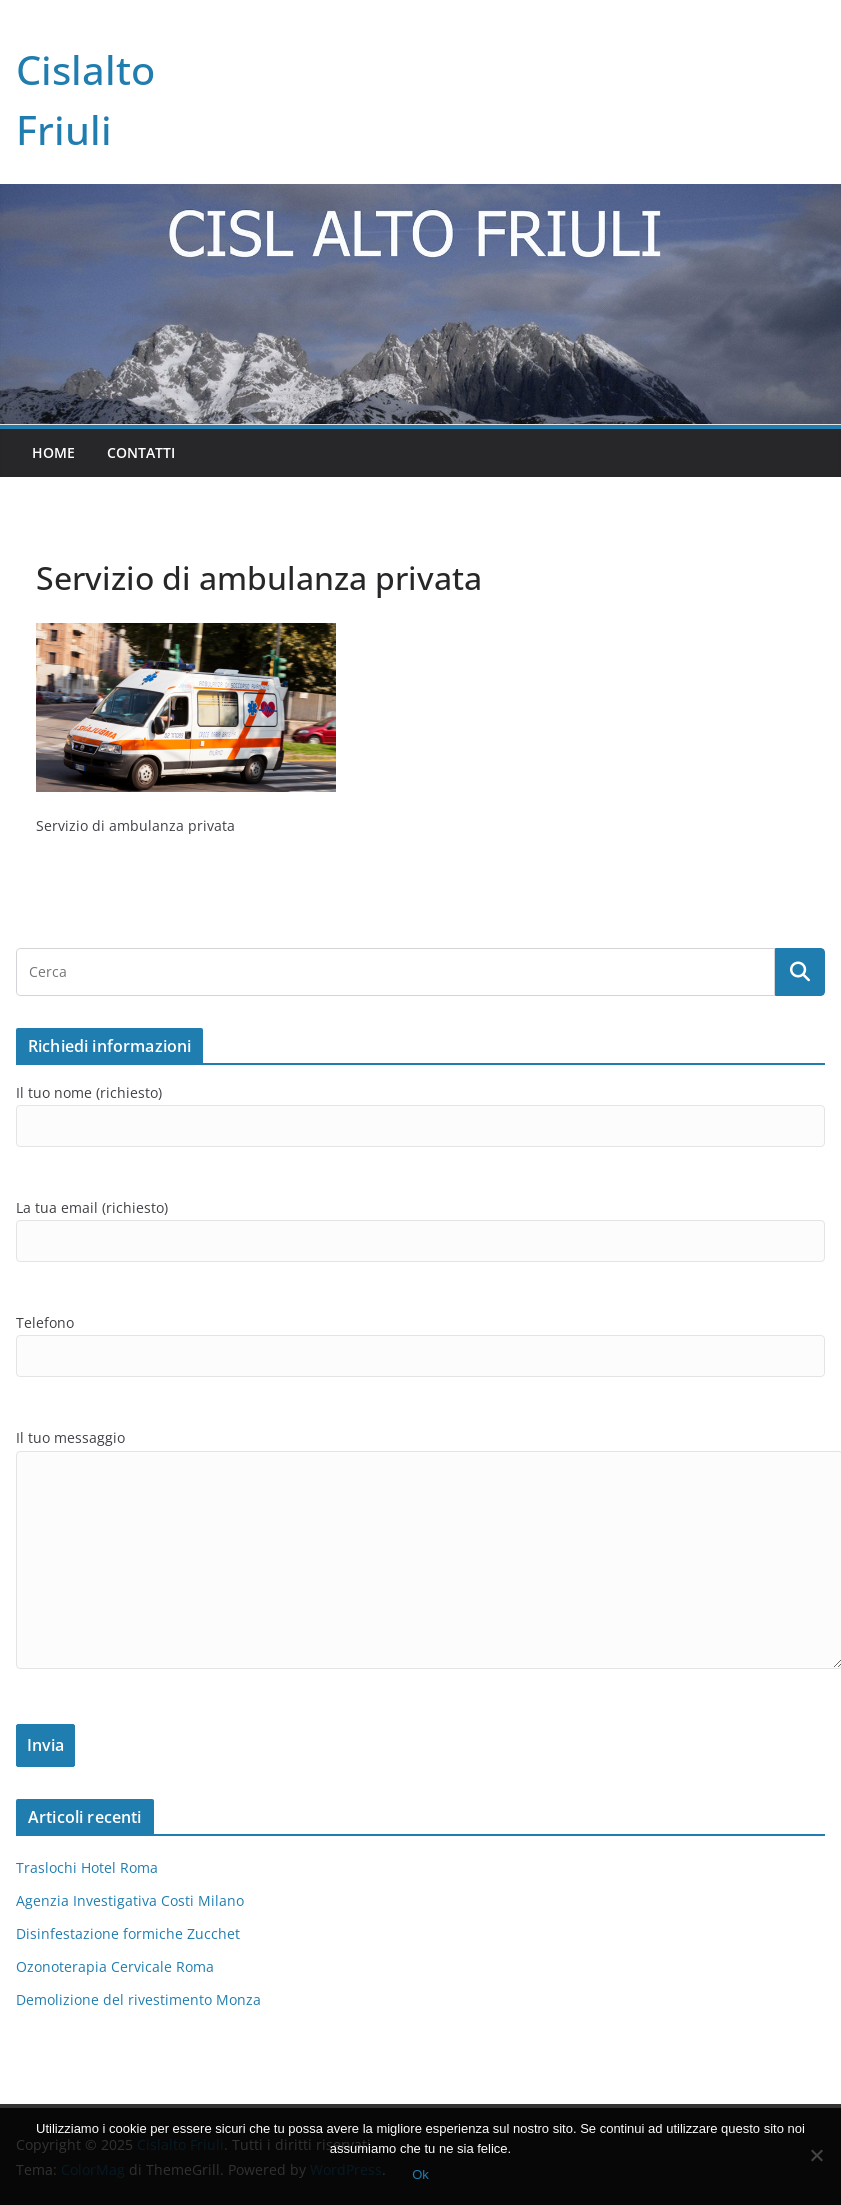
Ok (420, 2174)
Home (53, 452)
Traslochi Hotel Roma (87, 1867)
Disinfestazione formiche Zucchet (128, 1933)
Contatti (141, 452)
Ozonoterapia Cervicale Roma (115, 1966)
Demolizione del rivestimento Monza (138, 1999)
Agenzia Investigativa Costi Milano (130, 1900)
